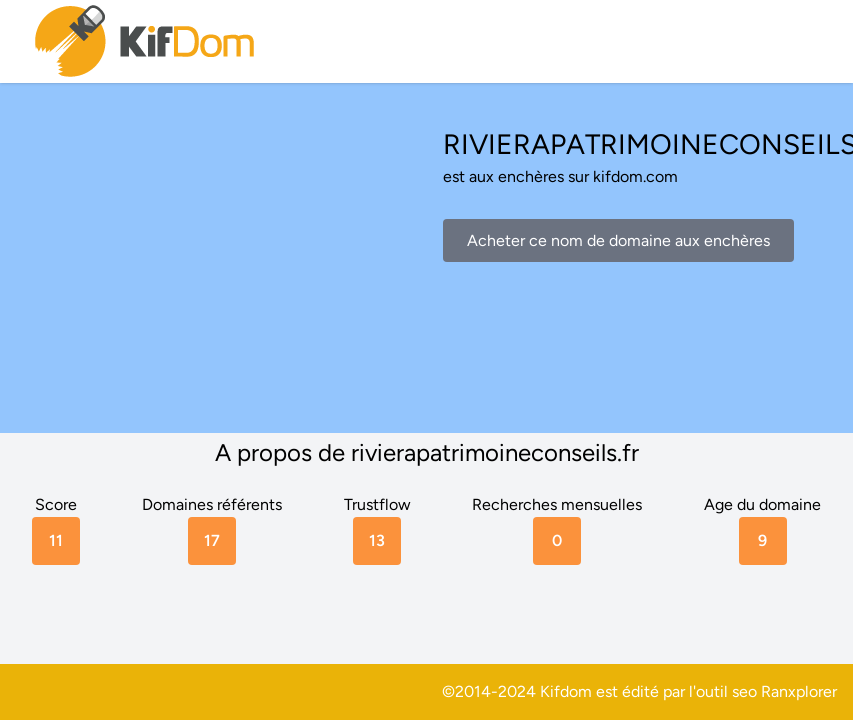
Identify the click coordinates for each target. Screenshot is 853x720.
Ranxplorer (799, 691)
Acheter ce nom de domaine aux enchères (618, 240)
